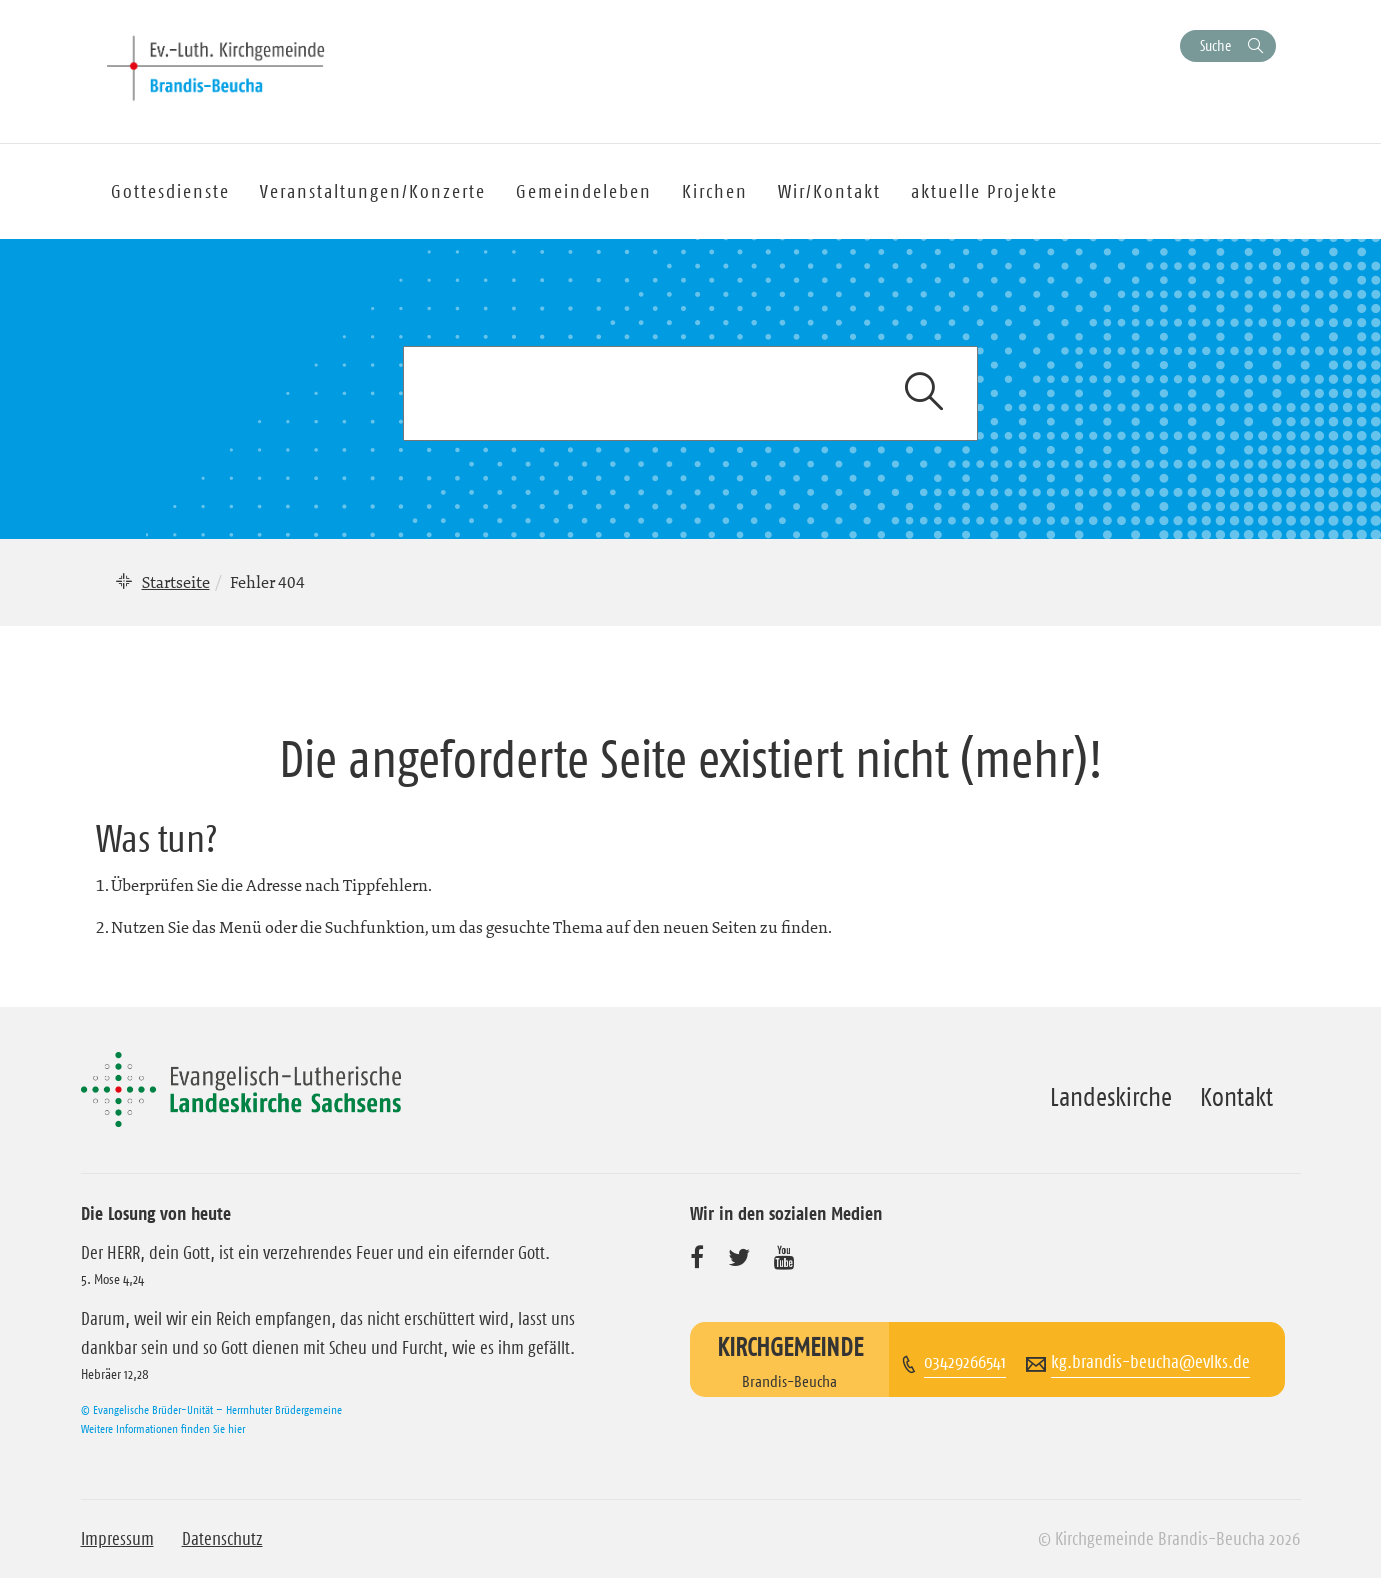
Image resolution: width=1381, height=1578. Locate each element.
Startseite (176, 582)
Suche (1215, 45)
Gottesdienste (170, 191)
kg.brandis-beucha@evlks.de (1150, 1362)
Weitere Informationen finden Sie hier (163, 1428)
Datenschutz (222, 1539)
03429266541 (965, 1362)
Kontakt (1236, 1097)
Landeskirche (1111, 1097)
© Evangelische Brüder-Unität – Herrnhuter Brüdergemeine (211, 1409)
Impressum (117, 1539)
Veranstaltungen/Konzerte (373, 191)
